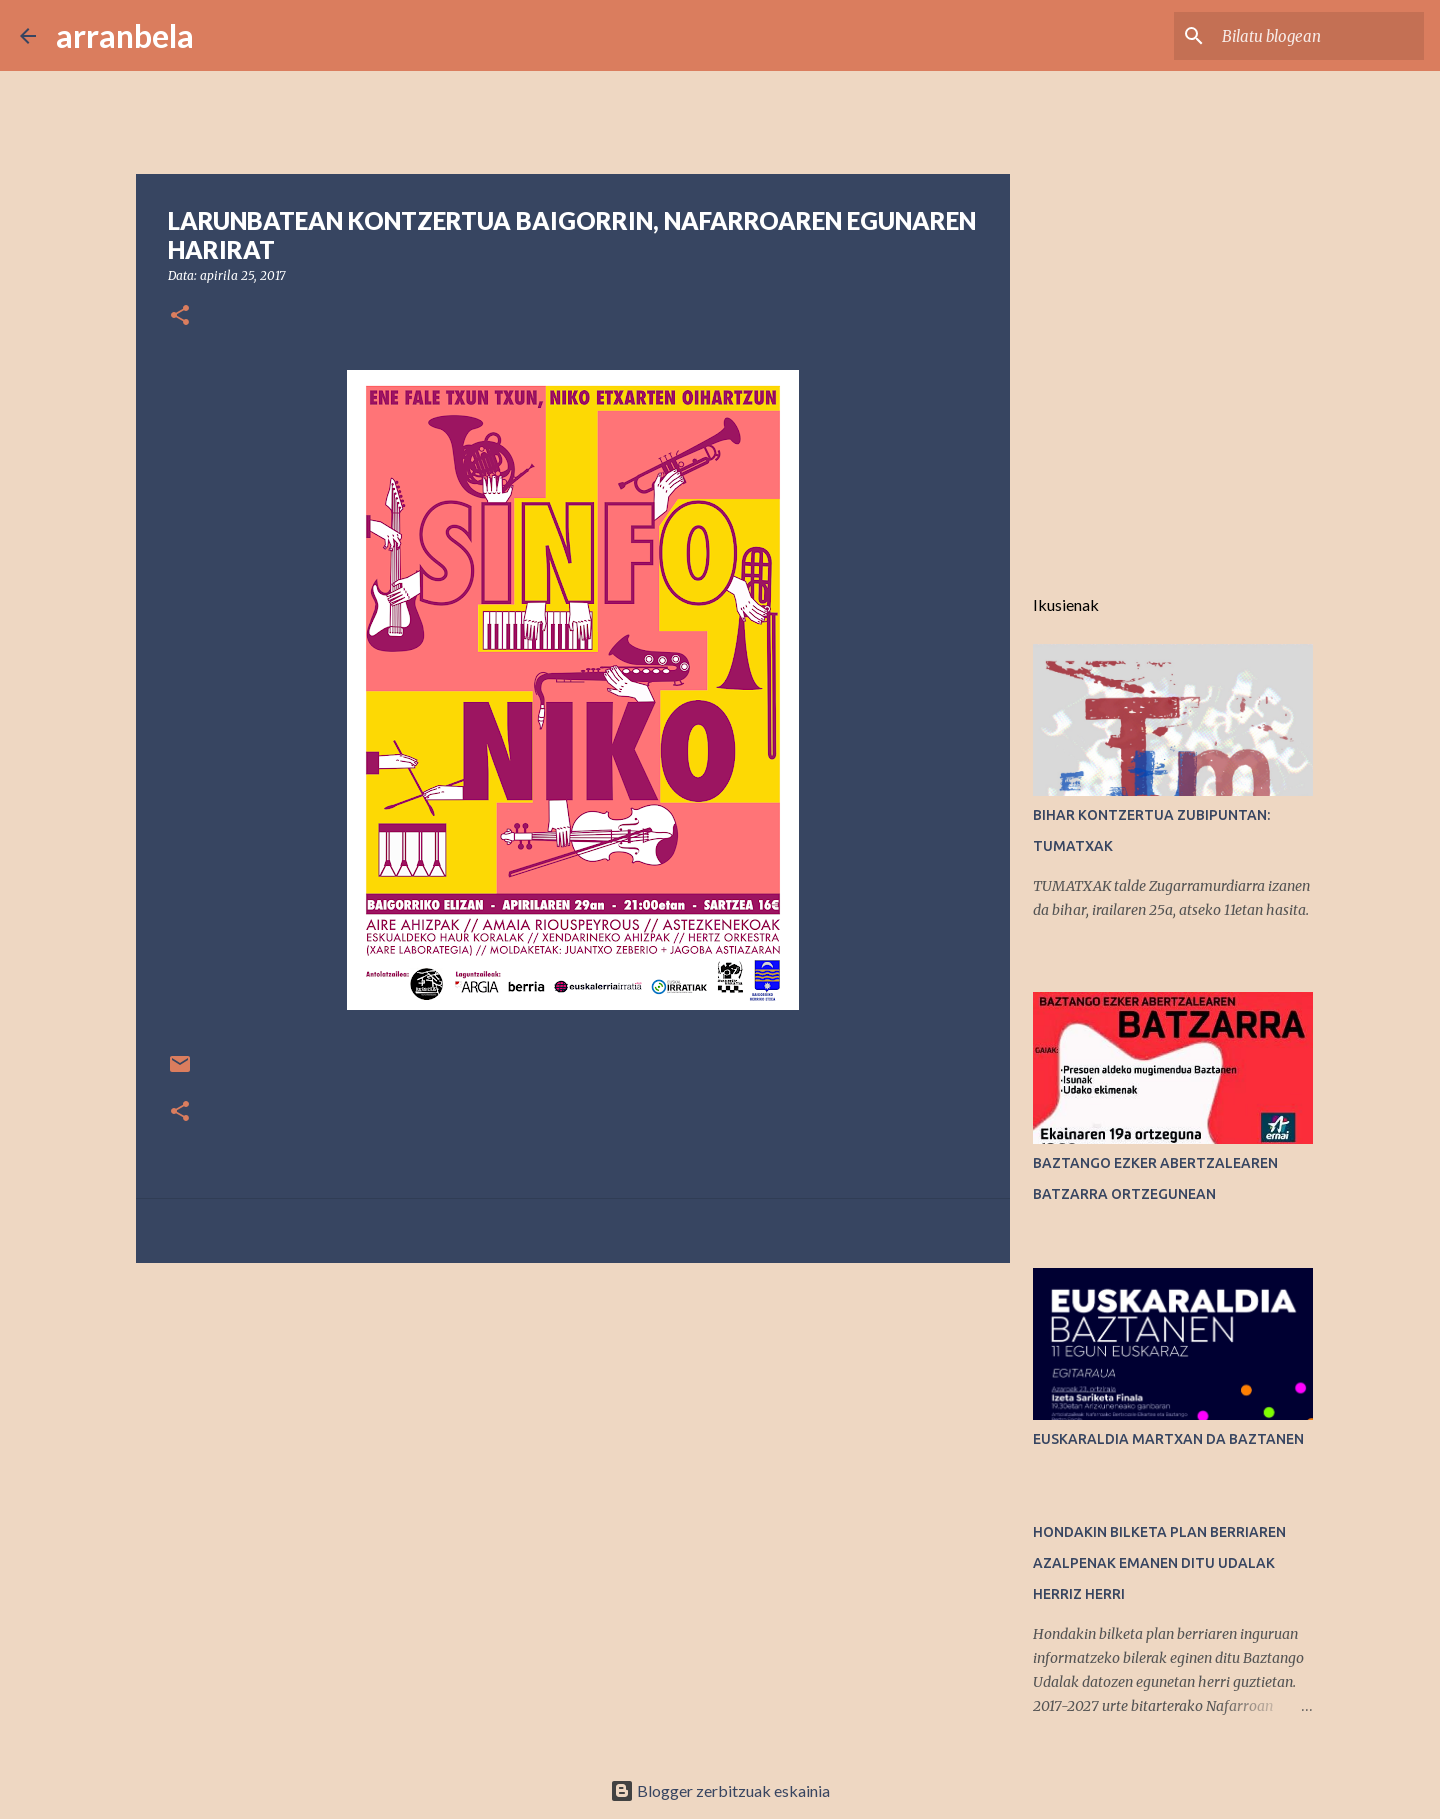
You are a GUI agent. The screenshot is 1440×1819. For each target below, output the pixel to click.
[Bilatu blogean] (1319, 36)
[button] (180, 316)
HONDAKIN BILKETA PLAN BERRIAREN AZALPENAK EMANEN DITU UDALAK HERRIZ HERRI (1159, 1563)
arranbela (125, 35)
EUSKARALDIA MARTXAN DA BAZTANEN (1168, 1439)
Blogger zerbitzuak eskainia (720, 1790)
